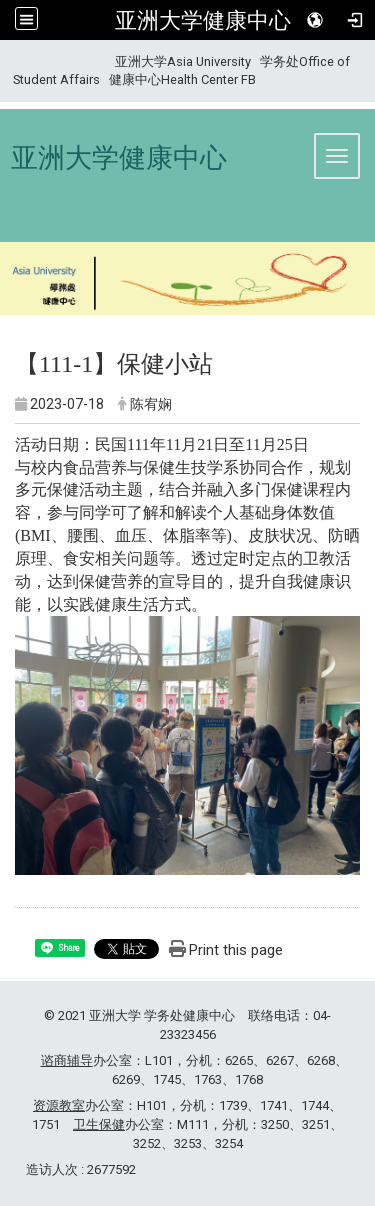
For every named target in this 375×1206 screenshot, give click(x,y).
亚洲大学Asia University (183, 61)
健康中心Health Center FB (182, 79)
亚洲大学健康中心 (203, 20)
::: (5, 61)
